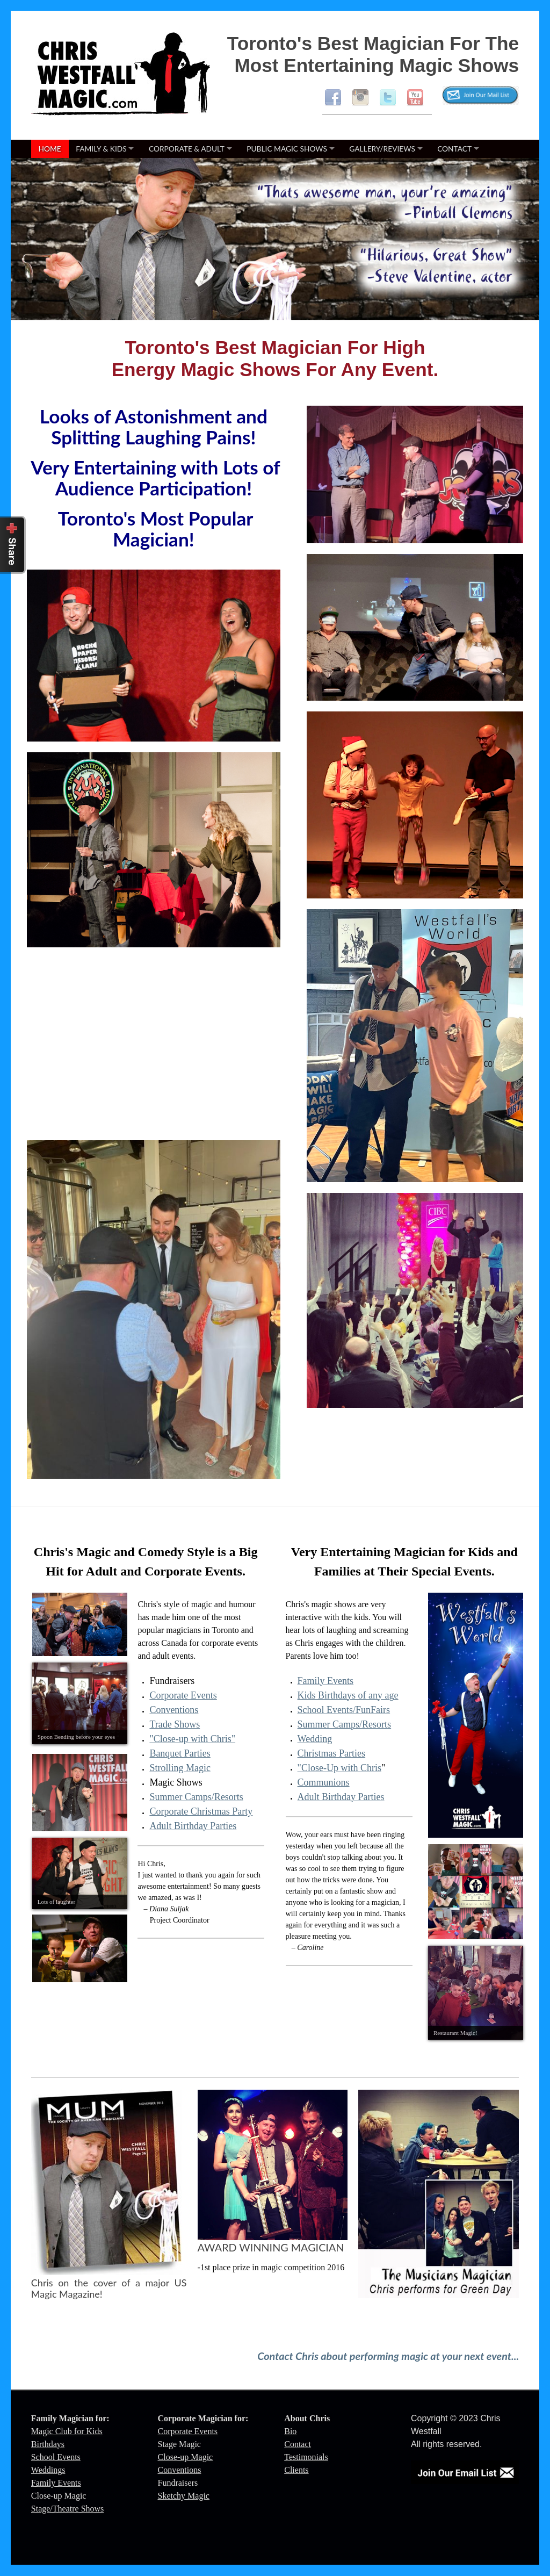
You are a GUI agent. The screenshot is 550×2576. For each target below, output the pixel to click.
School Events (56, 2457)
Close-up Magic (185, 2457)
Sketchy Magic (183, 2495)
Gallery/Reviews (382, 148)
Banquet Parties (179, 1753)
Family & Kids (101, 148)
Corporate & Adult (187, 148)
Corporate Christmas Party (200, 1811)
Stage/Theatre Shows (67, 2508)
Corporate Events (182, 1695)
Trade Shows (174, 1724)
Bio (290, 2431)
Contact (454, 148)
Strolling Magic (180, 1767)
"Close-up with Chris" (192, 1738)
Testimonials (306, 2457)
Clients (296, 2469)
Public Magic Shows (287, 148)
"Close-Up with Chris (339, 1767)
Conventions (173, 1709)
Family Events (56, 2482)
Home (50, 148)
